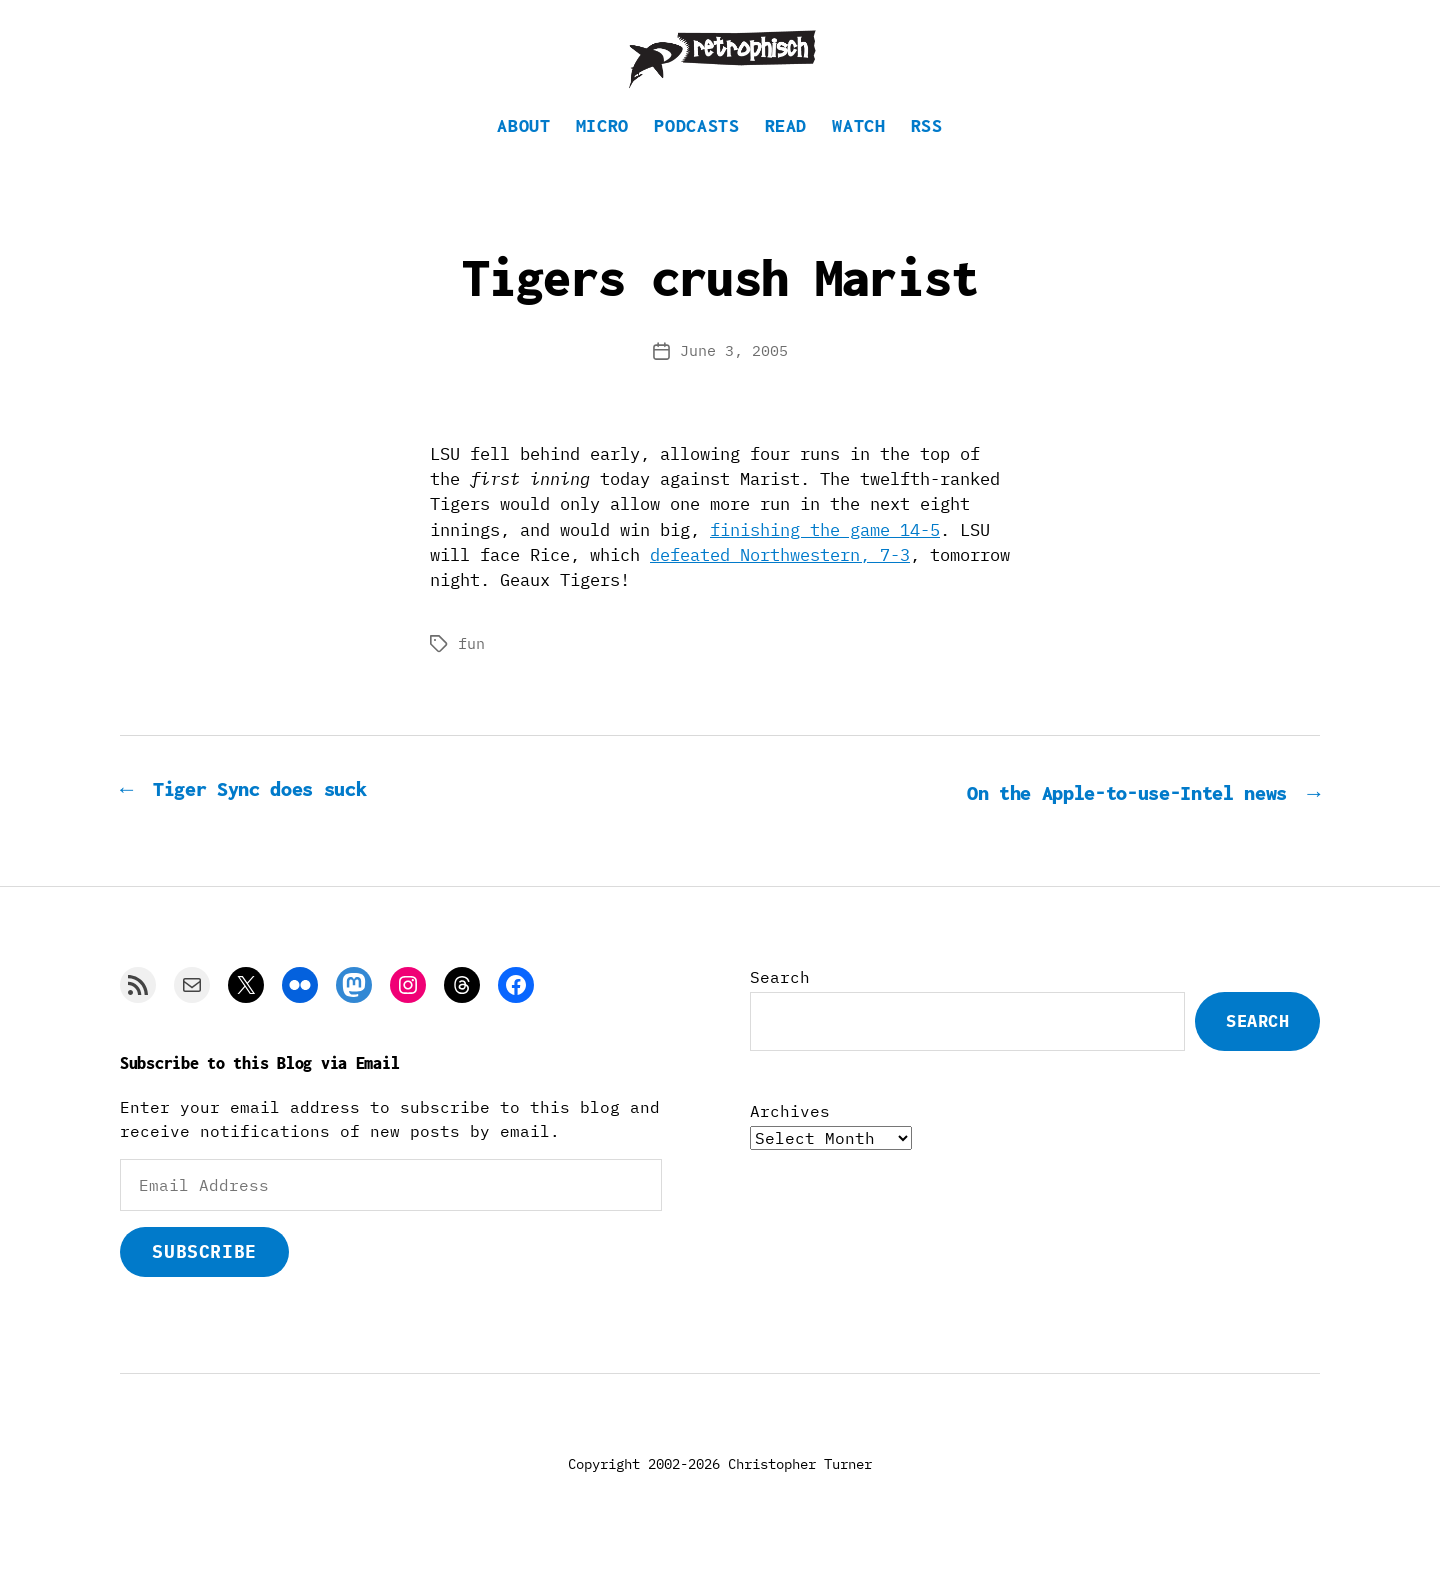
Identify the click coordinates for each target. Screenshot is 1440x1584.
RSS (927, 155)
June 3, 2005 (734, 380)
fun (471, 673)
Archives (790, 1140)
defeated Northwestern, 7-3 (780, 585)
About (523, 155)
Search (780, 1006)
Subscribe (204, 1280)
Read (786, 155)
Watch (858, 155)
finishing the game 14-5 (825, 560)
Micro (602, 155)
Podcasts (696, 155)
